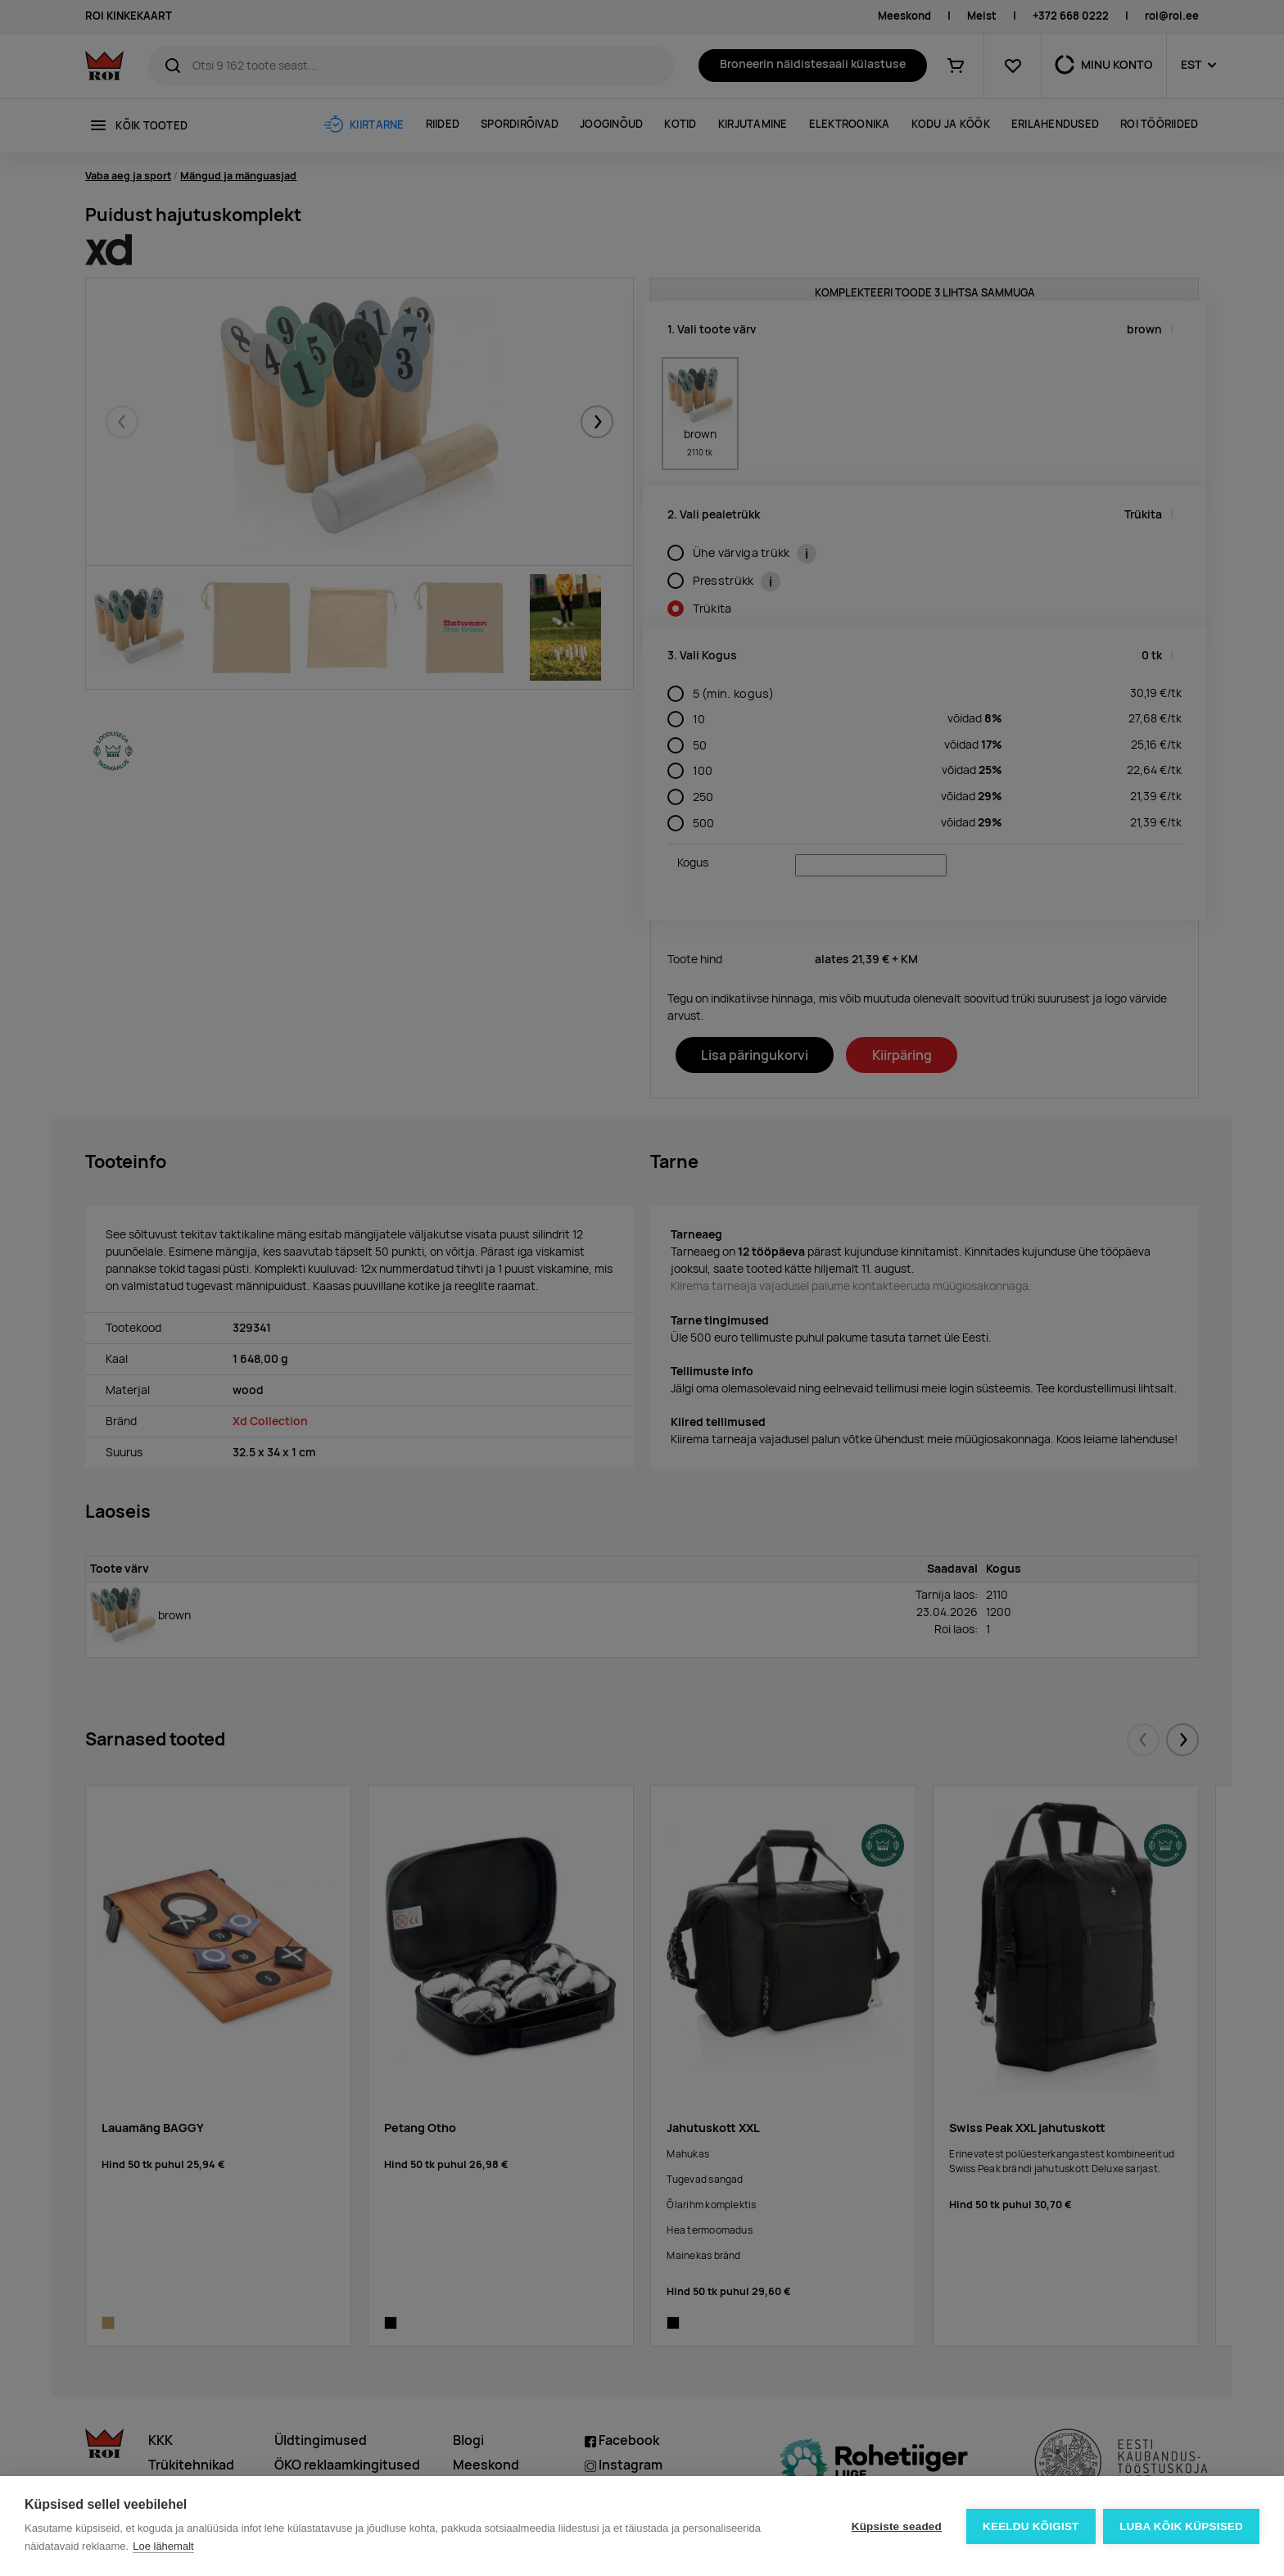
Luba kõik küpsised (1181, 2526)
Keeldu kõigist (1031, 2526)
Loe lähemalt (163, 2546)
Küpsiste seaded (896, 2526)
